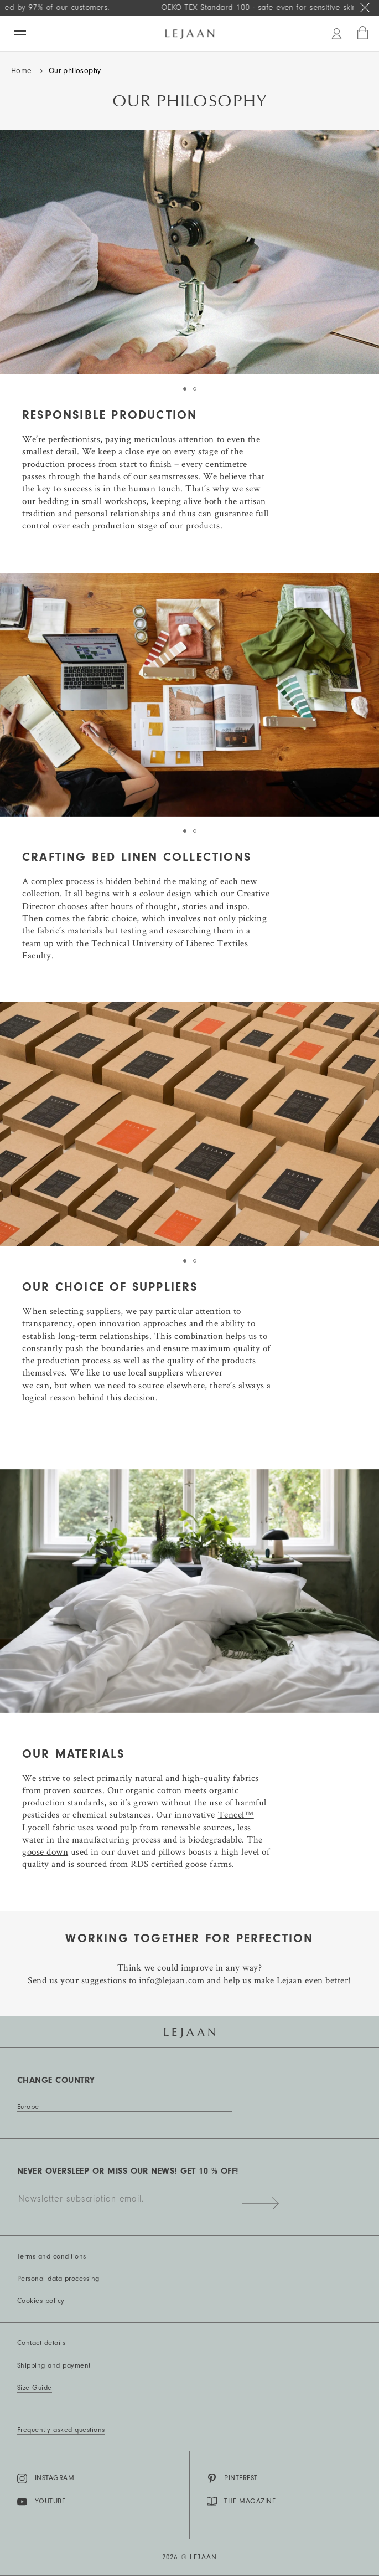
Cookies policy (41, 2301)
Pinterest (232, 2478)
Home (21, 70)
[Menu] (20, 33)
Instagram (45, 2478)
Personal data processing (58, 2278)
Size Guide (34, 2388)
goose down (45, 1851)
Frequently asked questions (61, 2430)
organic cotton (154, 1790)
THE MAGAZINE (241, 2501)
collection (41, 893)
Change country (56, 2080)
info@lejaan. (163, 1980)
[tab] (184, 389)
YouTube (41, 2502)
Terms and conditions (51, 2256)
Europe (28, 2107)
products (239, 1360)
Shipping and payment (54, 2365)
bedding (53, 501)
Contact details (41, 2343)
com (196, 1980)
